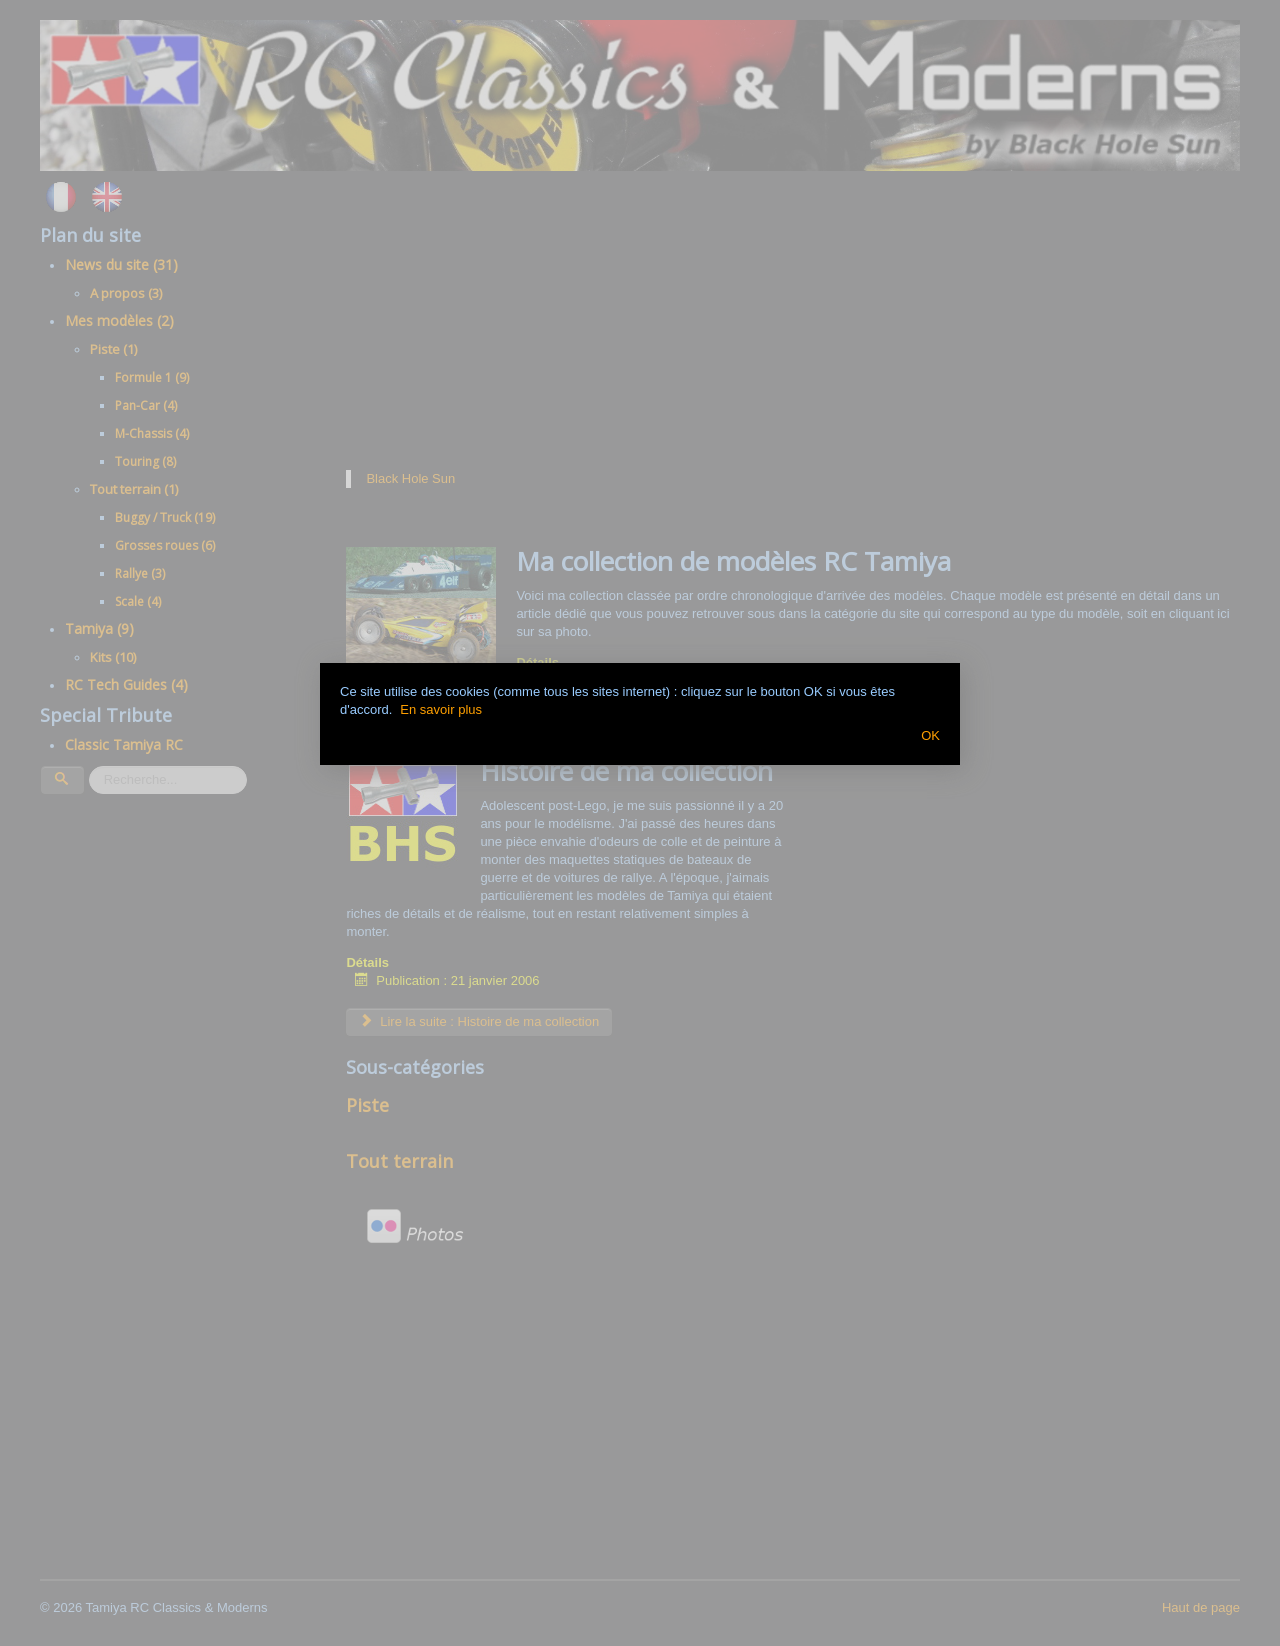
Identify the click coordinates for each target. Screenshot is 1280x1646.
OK (930, 735)
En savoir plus (441, 709)
